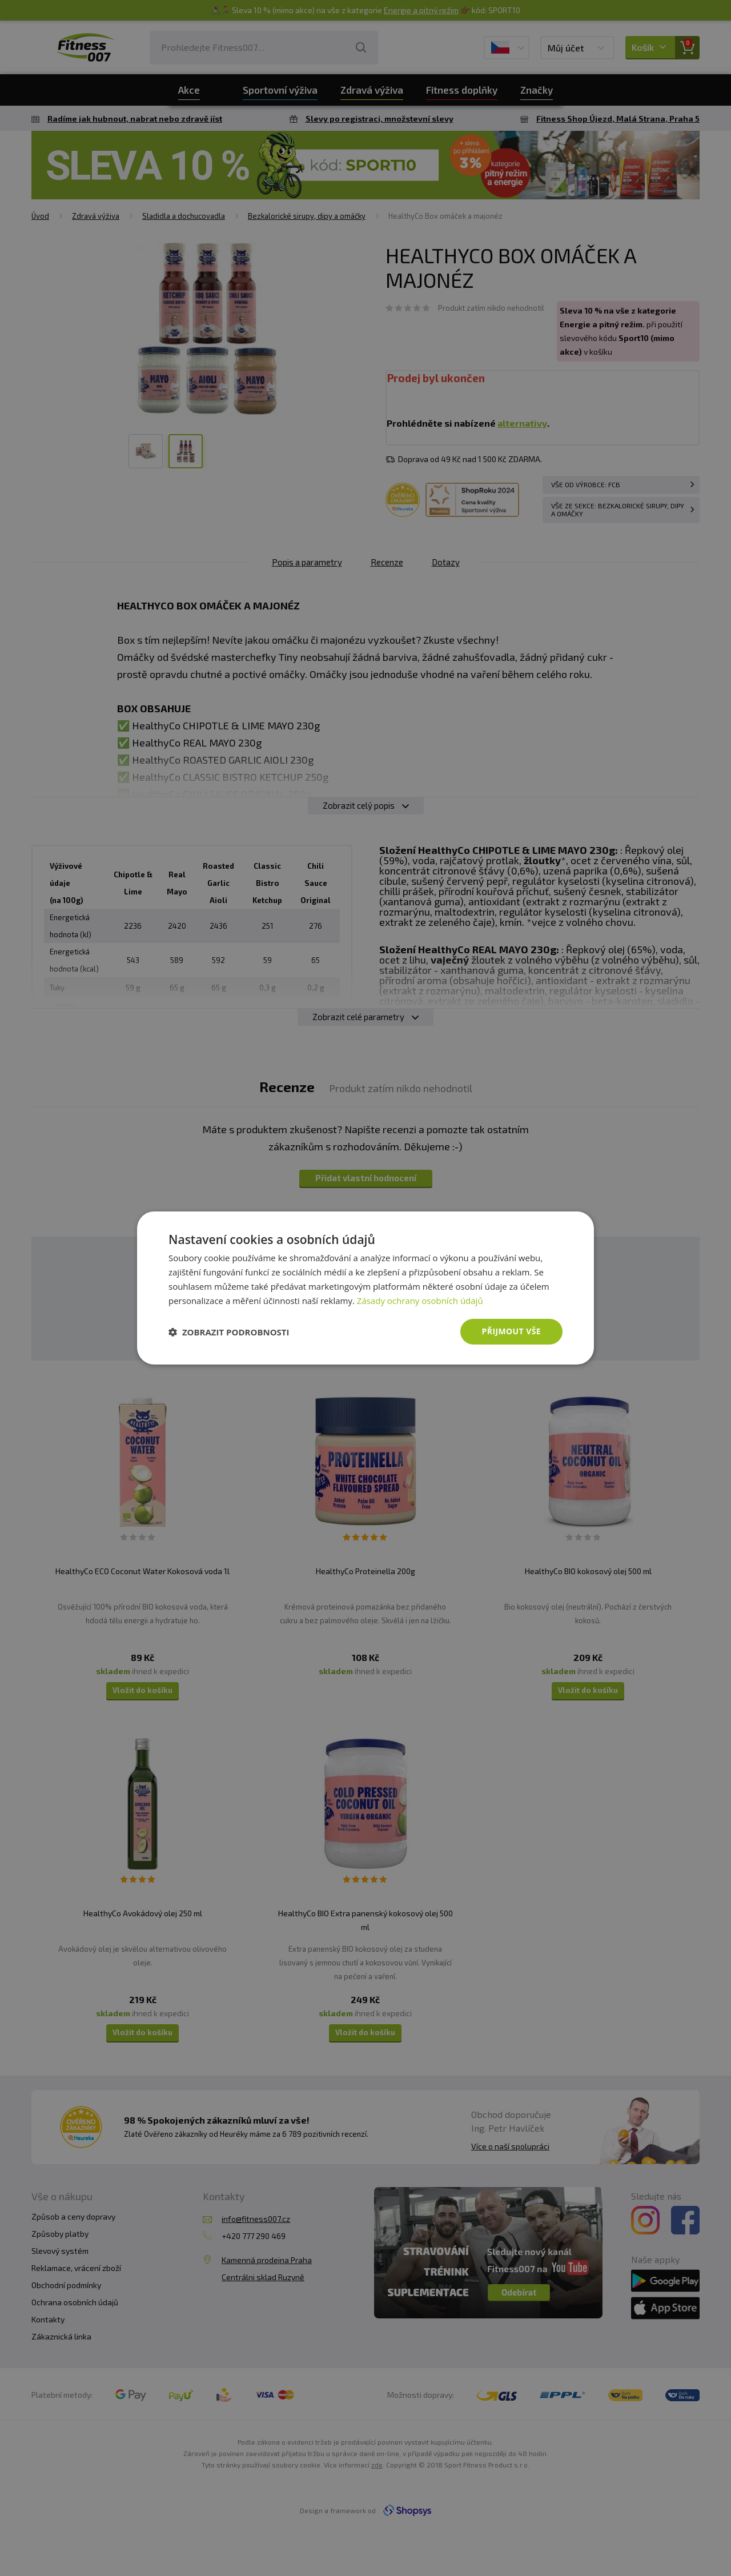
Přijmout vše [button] (511, 1331)
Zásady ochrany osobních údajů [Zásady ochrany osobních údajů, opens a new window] (420, 1300)
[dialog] (365, 1288)
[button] (229, 1332)
